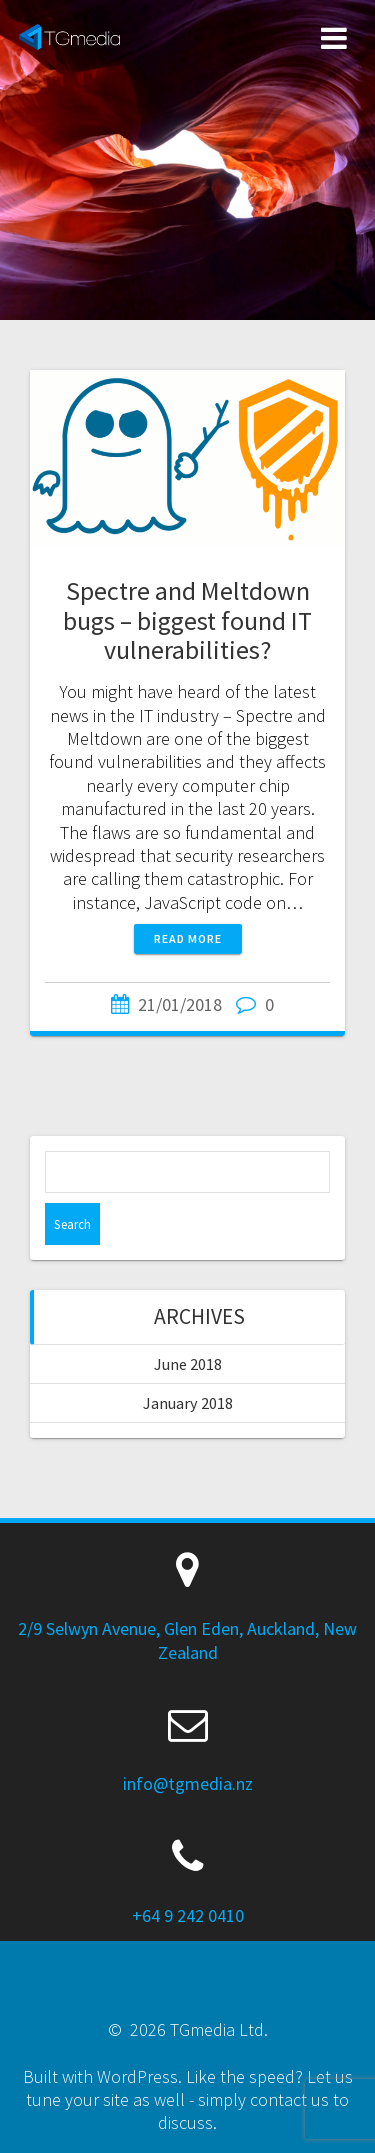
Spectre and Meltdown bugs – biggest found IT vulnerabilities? (187, 620)
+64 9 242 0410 (188, 1915)
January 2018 (188, 1403)
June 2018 (188, 1364)
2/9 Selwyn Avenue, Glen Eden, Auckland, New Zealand (187, 1640)
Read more (188, 938)
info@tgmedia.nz (188, 1783)
